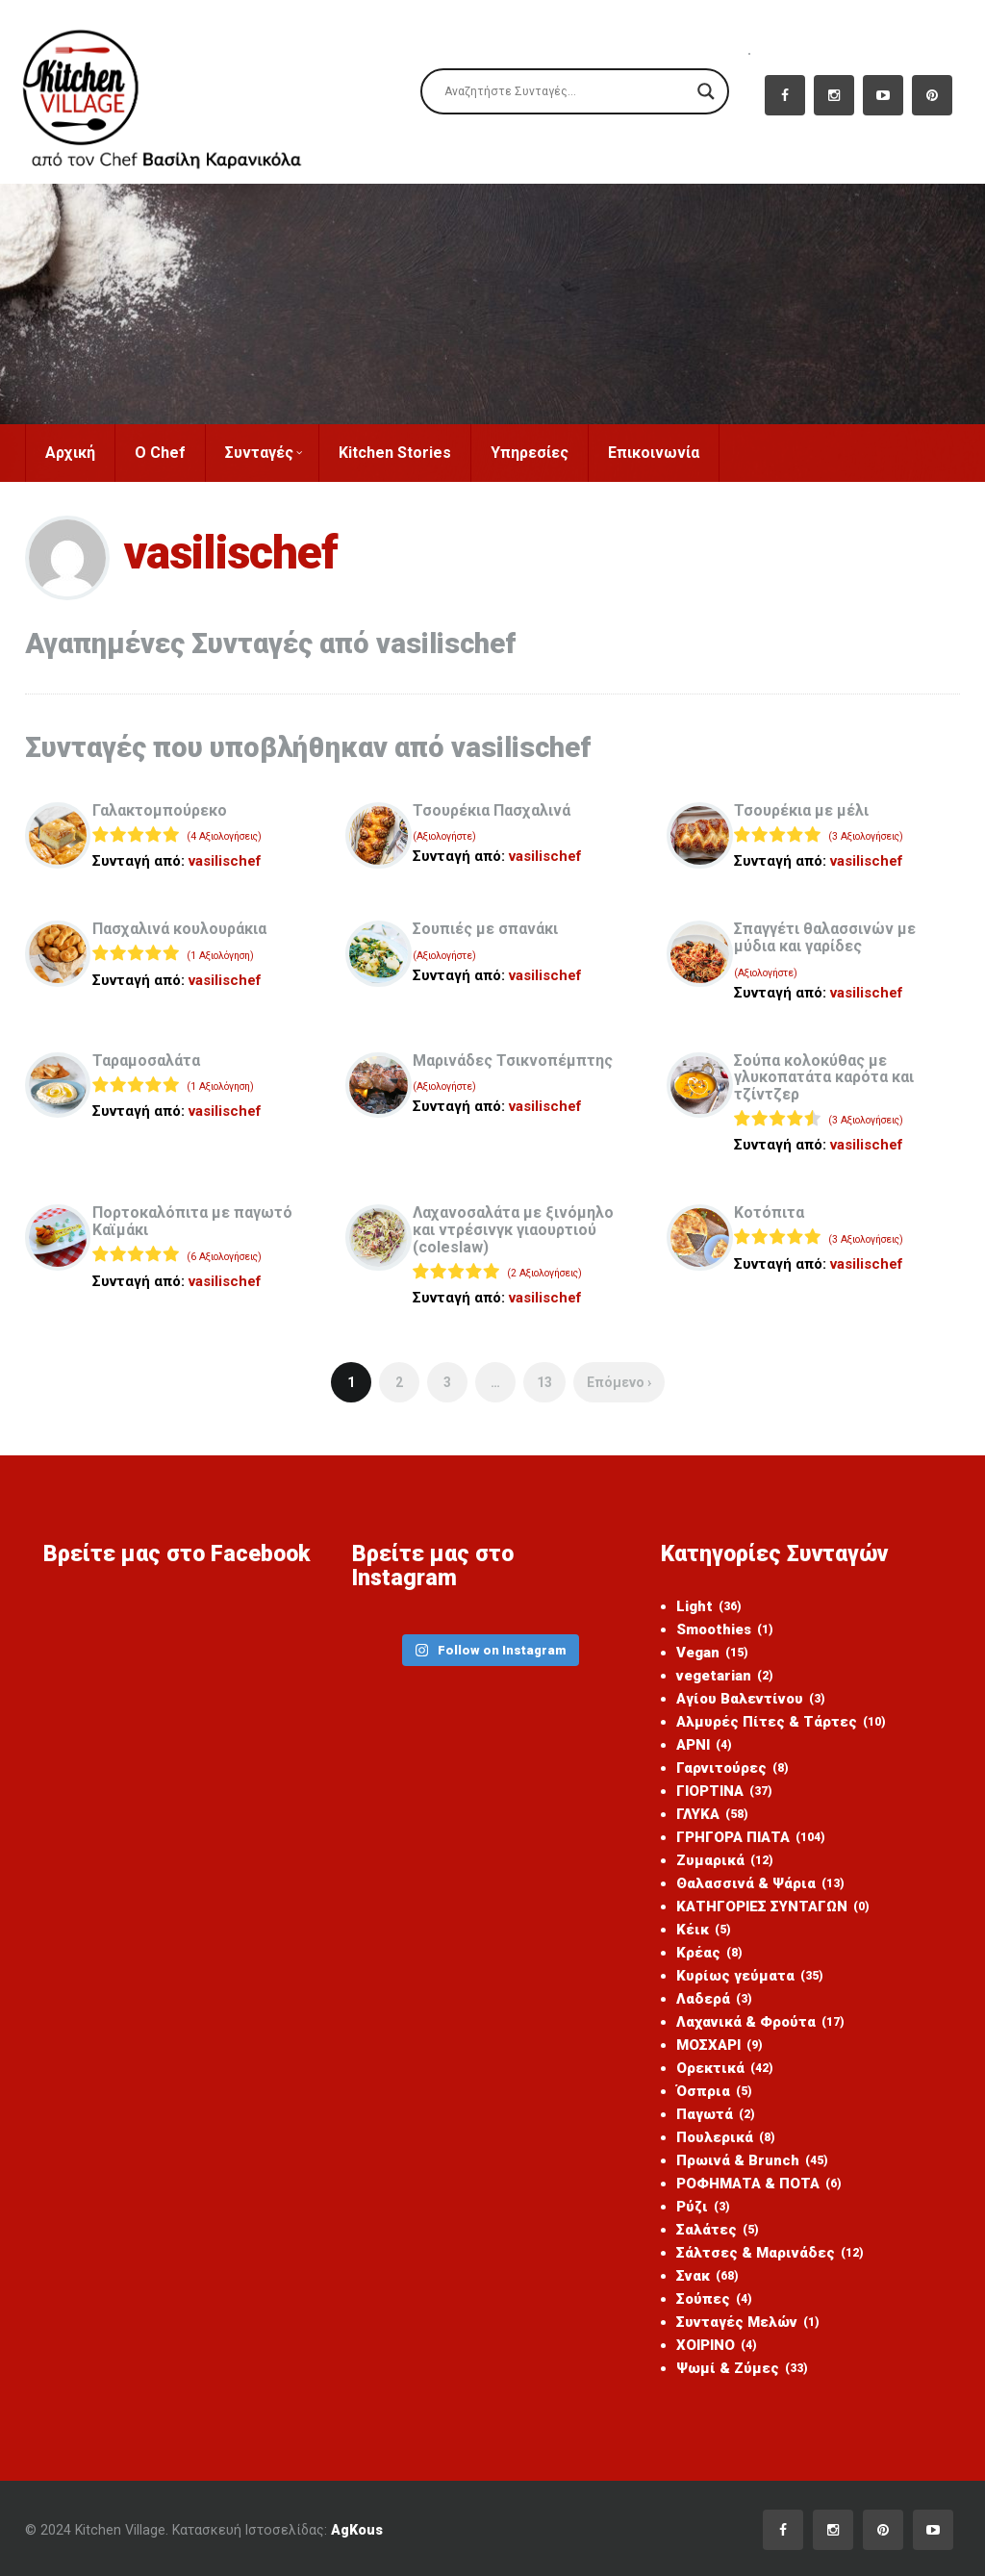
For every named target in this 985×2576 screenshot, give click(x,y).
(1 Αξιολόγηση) (220, 955)
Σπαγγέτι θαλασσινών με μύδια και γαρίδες (825, 937)
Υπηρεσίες (529, 452)
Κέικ (703, 1929)
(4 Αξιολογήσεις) (224, 836)
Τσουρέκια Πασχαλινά (491, 810)
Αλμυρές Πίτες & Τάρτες (781, 1721)
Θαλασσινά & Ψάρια (760, 1883)
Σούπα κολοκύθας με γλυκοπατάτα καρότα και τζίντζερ (824, 1077)
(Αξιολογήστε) (444, 836)
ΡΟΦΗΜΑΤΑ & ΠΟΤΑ (759, 2183)
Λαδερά (714, 1999)
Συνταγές (263, 452)
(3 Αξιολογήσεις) (865, 836)
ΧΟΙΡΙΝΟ (716, 2345)
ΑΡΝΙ (704, 1745)
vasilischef (225, 861)
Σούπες (714, 2299)
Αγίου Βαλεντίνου (750, 1698)
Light (709, 1606)
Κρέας (709, 1952)
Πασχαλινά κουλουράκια (179, 929)
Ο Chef (160, 452)
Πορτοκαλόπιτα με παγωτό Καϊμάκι (192, 1221)
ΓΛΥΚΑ (712, 1814)
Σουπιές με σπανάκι (485, 929)
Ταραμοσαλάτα (146, 1060)
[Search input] (566, 91)
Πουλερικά (725, 2137)
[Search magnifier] (706, 91)
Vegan (712, 1652)
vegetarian (724, 1675)
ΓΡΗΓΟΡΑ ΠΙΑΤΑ (750, 1837)
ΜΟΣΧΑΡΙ (719, 2045)
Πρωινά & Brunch (752, 2160)
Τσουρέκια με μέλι (801, 810)
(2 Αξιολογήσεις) (544, 1273)
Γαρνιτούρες (732, 1768)
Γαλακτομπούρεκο (159, 810)
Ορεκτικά (724, 2068)
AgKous (357, 2530)
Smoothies (724, 1629)
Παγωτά (715, 2114)
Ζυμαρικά (724, 1860)
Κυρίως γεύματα (749, 1975)
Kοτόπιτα (769, 1212)
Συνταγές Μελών (748, 2322)
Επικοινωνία (653, 452)
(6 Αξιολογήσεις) (224, 1256)
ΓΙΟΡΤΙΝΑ (724, 1791)
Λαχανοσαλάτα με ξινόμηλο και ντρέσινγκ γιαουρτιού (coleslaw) (513, 1229)
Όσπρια (714, 2091)
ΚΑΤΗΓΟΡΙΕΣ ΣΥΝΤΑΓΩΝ (773, 1906)
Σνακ (707, 2276)
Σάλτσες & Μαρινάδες (770, 2252)
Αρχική (70, 452)
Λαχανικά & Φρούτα (760, 2022)
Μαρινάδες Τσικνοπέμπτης (513, 1060)
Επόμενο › (619, 1382)
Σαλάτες (717, 2229)
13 (544, 1382)
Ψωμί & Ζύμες (742, 2368)
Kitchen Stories (395, 452)
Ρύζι (703, 2206)
